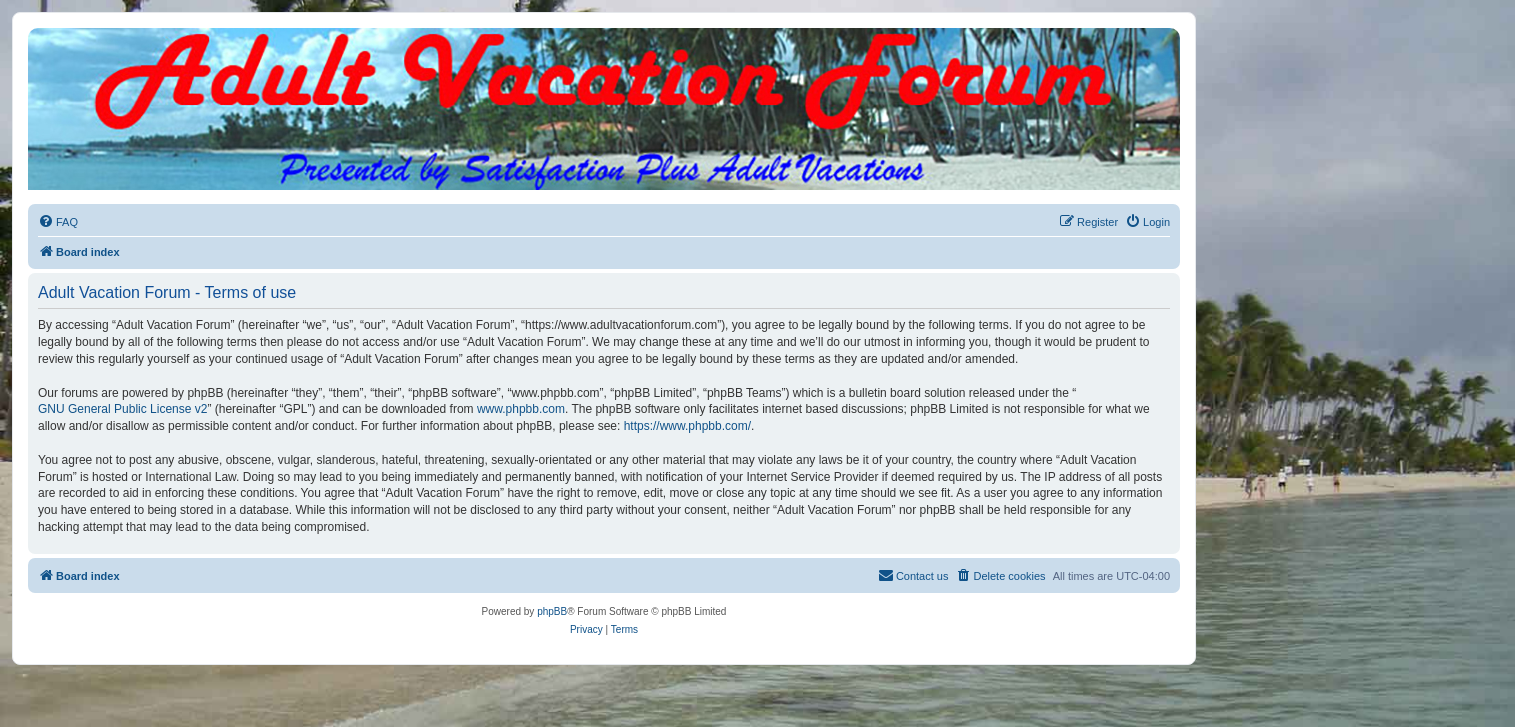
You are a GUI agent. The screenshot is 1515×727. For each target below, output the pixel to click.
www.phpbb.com (521, 409)
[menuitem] (58, 222)
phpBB (552, 611)
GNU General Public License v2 (122, 409)
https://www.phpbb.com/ (687, 426)
